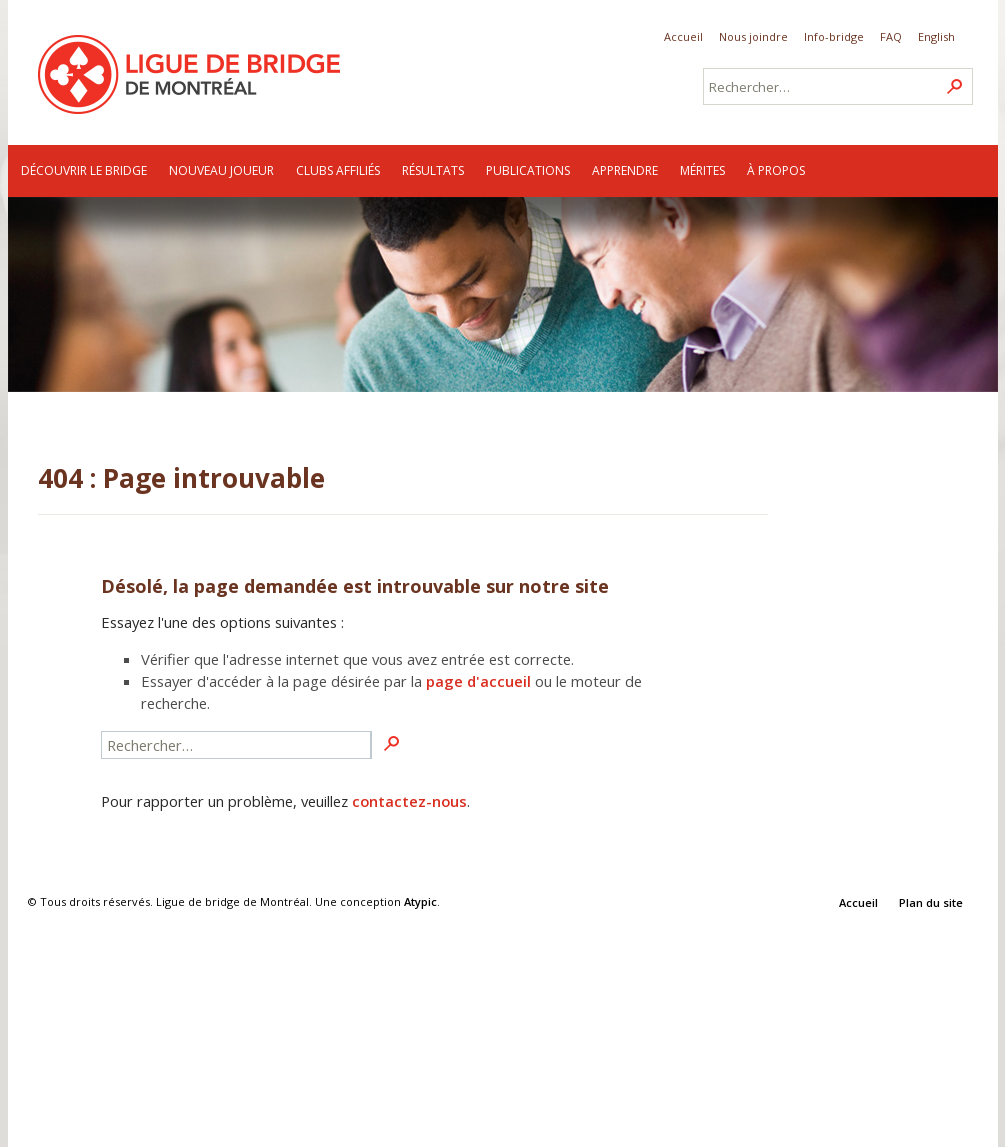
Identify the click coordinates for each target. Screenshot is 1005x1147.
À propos (776, 170)
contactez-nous (409, 801)
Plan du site (931, 902)
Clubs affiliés (338, 170)
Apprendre (625, 170)
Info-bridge (834, 36)
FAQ (891, 36)
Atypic (420, 901)
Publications (528, 170)
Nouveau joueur (221, 170)
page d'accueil (478, 681)
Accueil (683, 36)
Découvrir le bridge (84, 170)
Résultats (433, 170)
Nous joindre (753, 36)
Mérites (702, 170)
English (936, 36)
